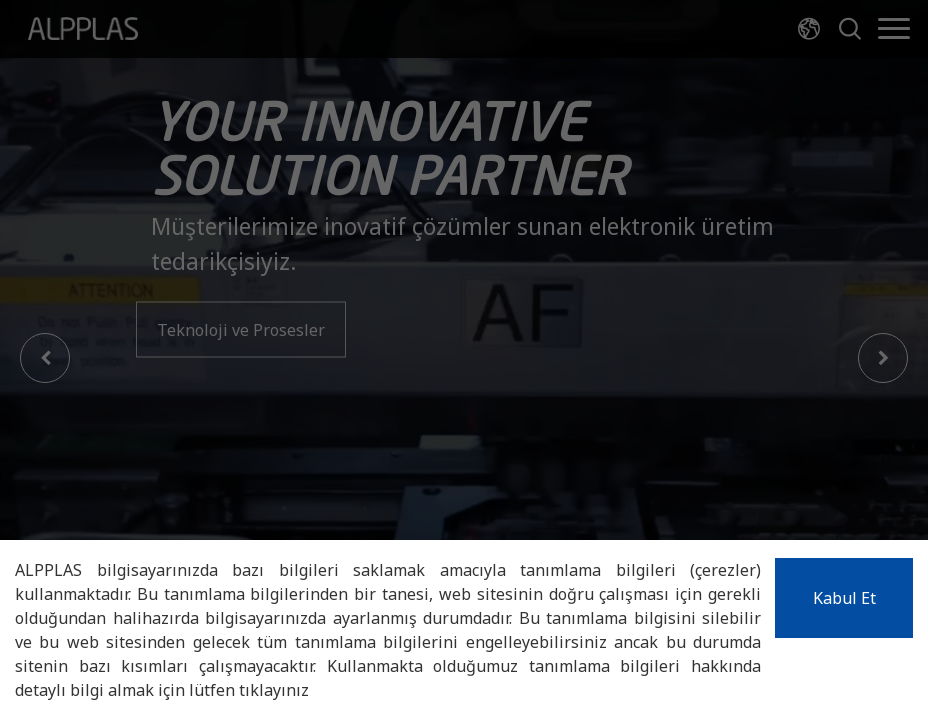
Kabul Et (844, 598)
